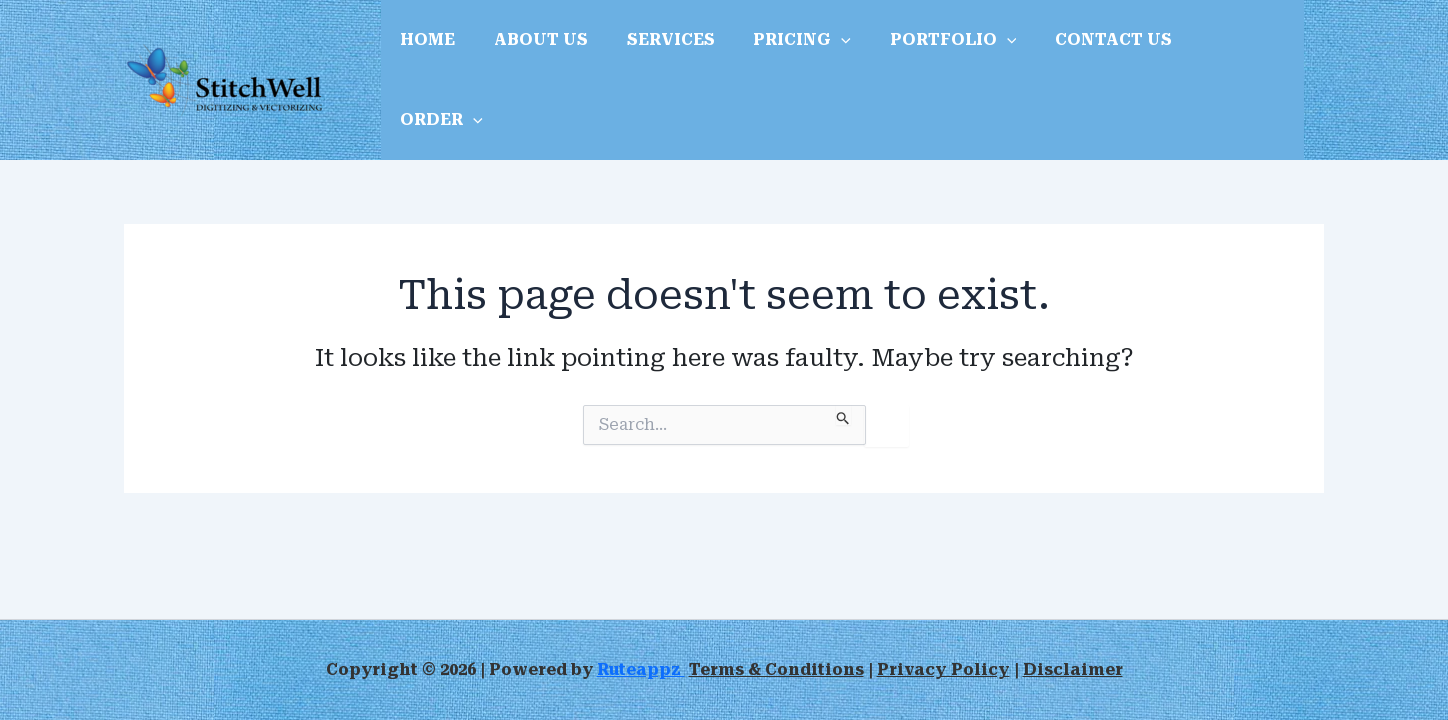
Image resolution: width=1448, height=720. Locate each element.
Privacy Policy (944, 669)
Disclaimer (1072, 669)
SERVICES (654, 52)
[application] (818, 53)
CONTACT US (1076, 52)
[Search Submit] (843, 360)
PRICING (779, 53)
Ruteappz (642, 669)
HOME (424, 52)
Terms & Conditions (777, 669)
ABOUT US (531, 52)
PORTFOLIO (923, 53)
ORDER (1208, 53)
